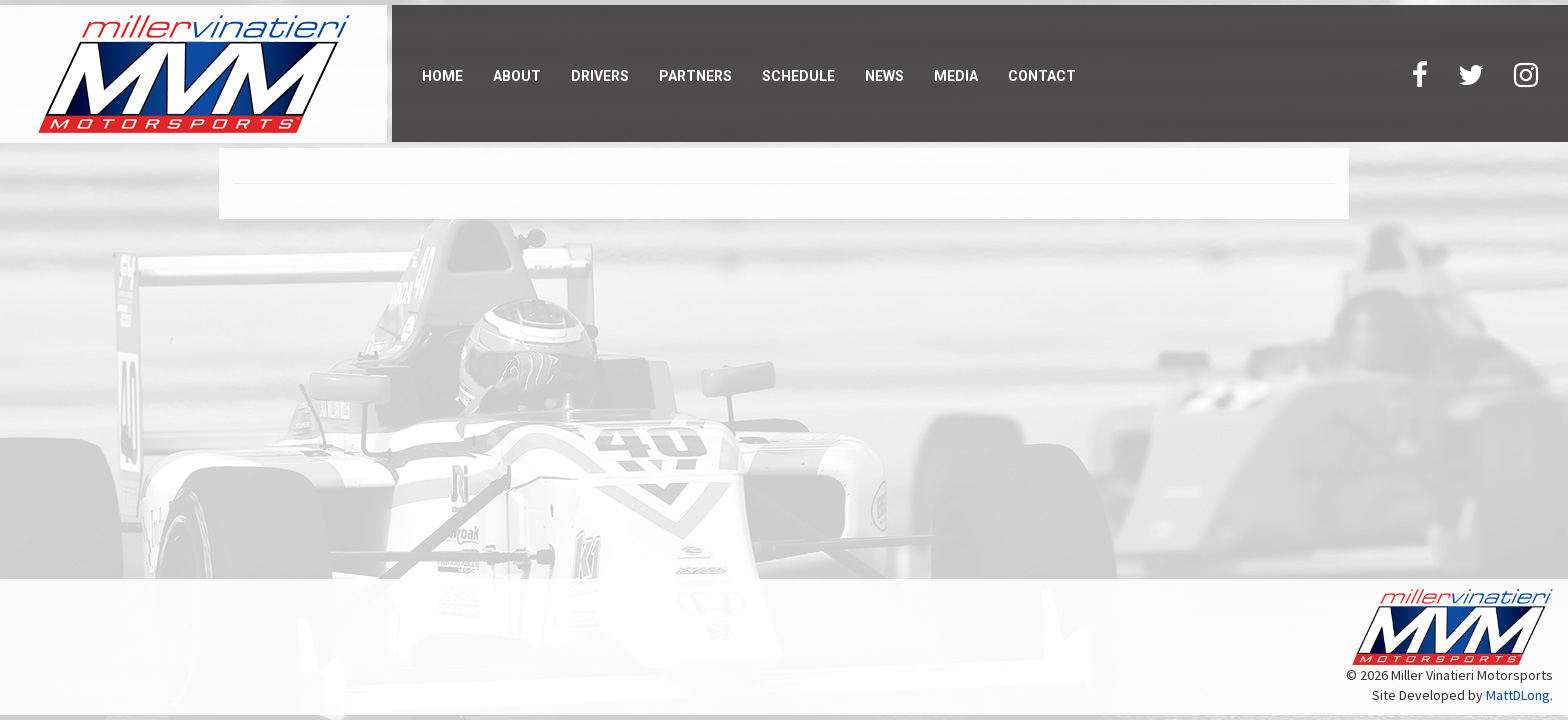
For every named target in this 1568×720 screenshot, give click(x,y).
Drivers (600, 76)
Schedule (798, 76)
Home (442, 76)
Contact (1042, 76)
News (884, 76)
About (517, 76)
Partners (695, 76)
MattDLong (1518, 695)
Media (956, 76)
